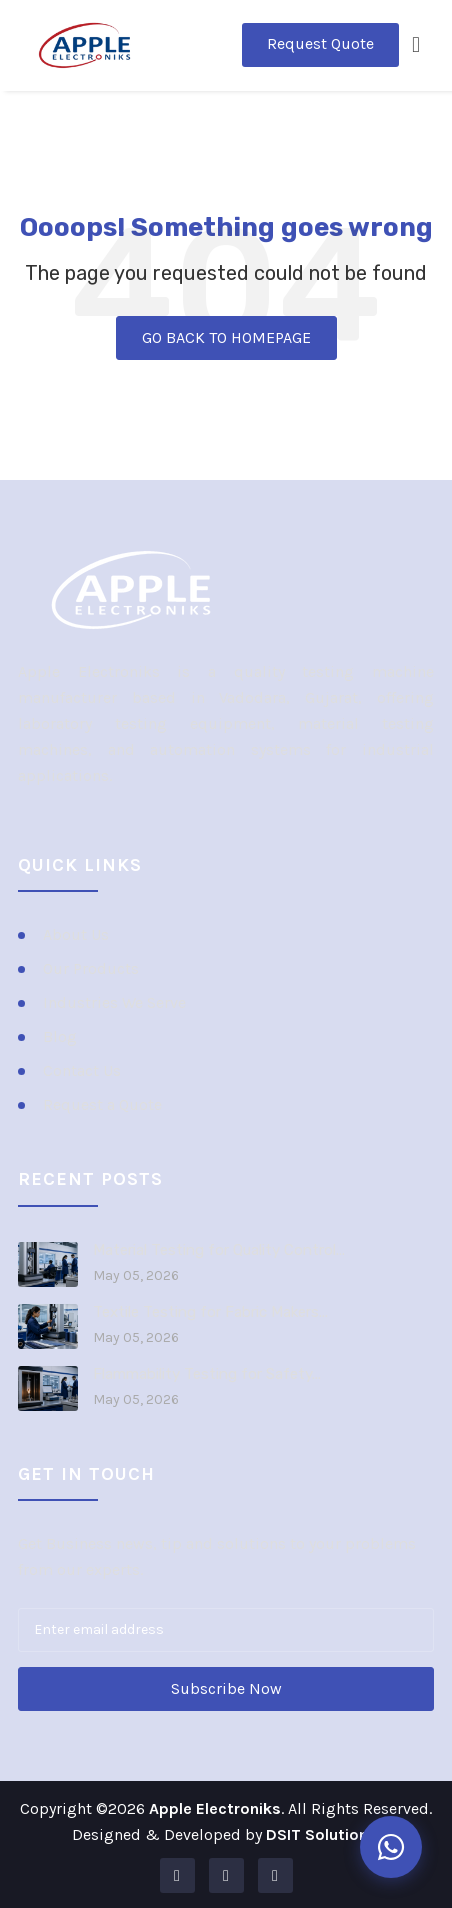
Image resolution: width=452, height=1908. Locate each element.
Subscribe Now (226, 1688)
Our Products (91, 968)
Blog (60, 1036)
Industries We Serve (114, 1002)
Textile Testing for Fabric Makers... (210, 1312)
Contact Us (82, 1070)
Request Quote (320, 43)
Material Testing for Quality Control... (219, 1250)
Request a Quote (102, 1104)
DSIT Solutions (321, 1834)
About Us (76, 934)
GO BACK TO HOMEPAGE (226, 337)
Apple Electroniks (215, 1808)
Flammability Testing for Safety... (207, 1374)
